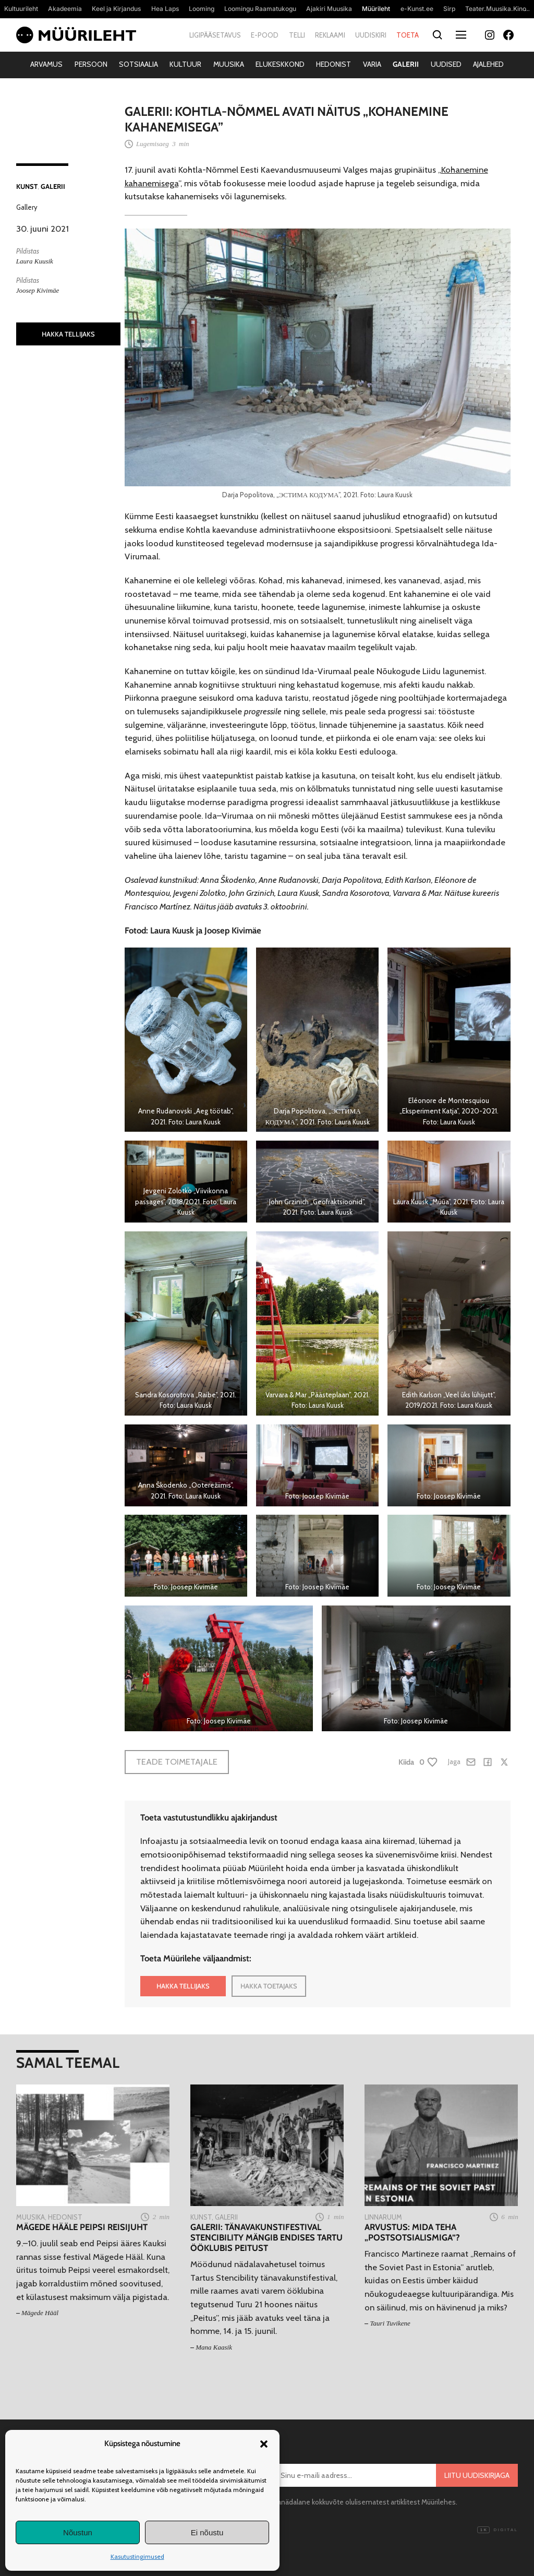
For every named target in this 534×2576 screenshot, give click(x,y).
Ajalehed (488, 64)
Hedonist (333, 64)
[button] (264, 2444)
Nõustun (77, 2532)
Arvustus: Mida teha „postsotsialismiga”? (412, 2232)
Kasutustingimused (137, 2556)
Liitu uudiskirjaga (476, 2475)
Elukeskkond (280, 64)
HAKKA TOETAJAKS (268, 1986)
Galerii (406, 64)
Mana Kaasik (214, 2347)
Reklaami (330, 35)
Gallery (27, 207)
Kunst (27, 186)
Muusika (228, 64)
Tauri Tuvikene (390, 2323)
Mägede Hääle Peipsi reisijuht (82, 2227)
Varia (372, 64)
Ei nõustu (207, 2532)
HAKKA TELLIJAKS (68, 334)
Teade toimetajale (176, 1761)
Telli (297, 35)
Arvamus (46, 64)
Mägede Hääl (39, 2313)
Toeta (407, 35)
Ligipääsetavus (215, 35)
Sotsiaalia (138, 64)
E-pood (264, 35)
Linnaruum (383, 2217)
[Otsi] (437, 35)
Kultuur (185, 64)
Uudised (446, 64)
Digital (497, 2530)
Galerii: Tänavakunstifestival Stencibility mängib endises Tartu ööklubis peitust (266, 2237)
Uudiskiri (370, 35)
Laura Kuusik (34, 261)
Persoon (91, 64)
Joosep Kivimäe (37, 290)
